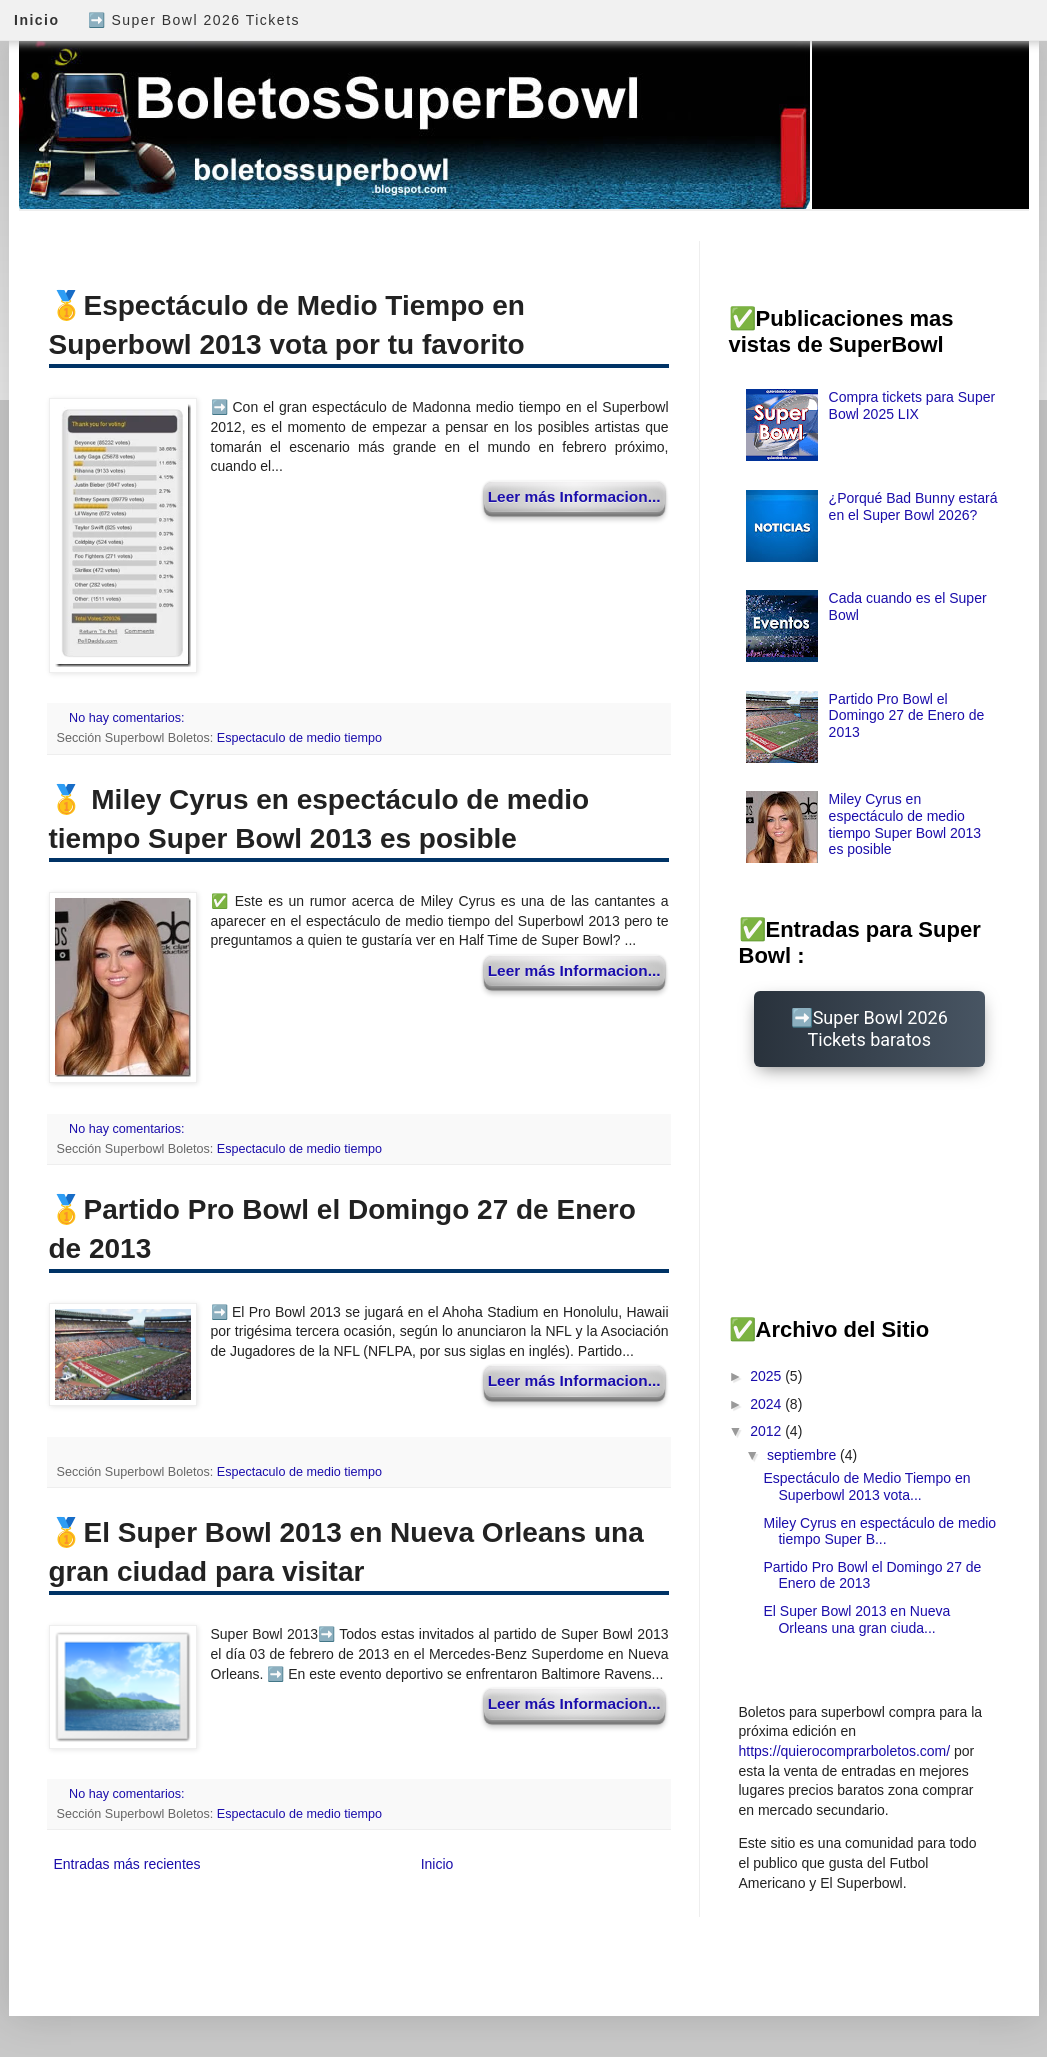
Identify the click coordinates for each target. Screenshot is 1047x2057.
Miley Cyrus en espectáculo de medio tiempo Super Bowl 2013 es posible (905, 824)
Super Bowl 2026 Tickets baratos (878, 1028)
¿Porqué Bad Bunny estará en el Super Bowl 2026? (913, 506)
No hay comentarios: (128, 718)
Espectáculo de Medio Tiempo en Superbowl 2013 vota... (866, 1486)
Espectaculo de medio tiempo (299, 738)
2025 (767, 1376)
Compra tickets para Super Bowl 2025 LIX (912, 405)
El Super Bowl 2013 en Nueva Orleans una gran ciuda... (856, 1619)
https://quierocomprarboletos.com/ (845, 1751)
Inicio (37, 20)
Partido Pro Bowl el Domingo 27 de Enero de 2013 (907, 716)
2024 (767, 1404)
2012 (767, 1431)
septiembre (803, 1455)
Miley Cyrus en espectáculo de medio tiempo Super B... (879, 1531)
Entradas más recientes (127, 1864)
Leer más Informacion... (574, 496)
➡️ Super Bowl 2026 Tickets (194, 20)
